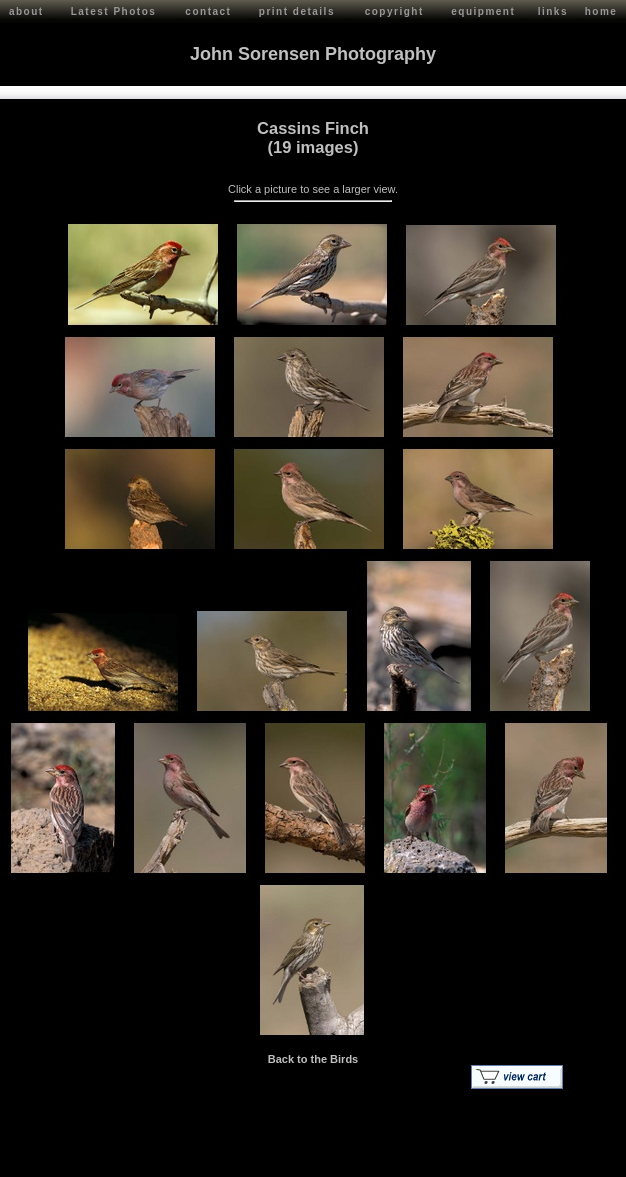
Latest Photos (114, 11)
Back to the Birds (313, 1059)
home (601, 11)
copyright (394, 11)
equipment (483, 11)
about (26, 11)
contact (208, 11)
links (553, 11)
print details (297, 11)
